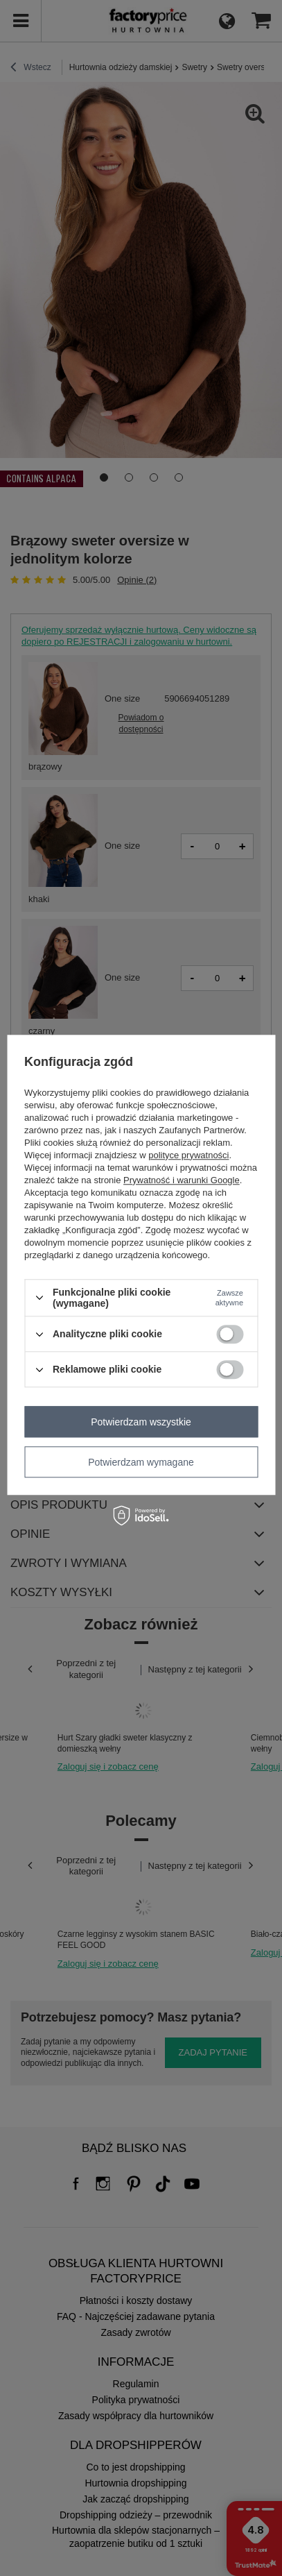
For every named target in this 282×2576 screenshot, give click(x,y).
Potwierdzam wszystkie (141, 1421)
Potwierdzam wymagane (141, 1462)
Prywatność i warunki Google (181, 1180)
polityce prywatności (188, 1155)
